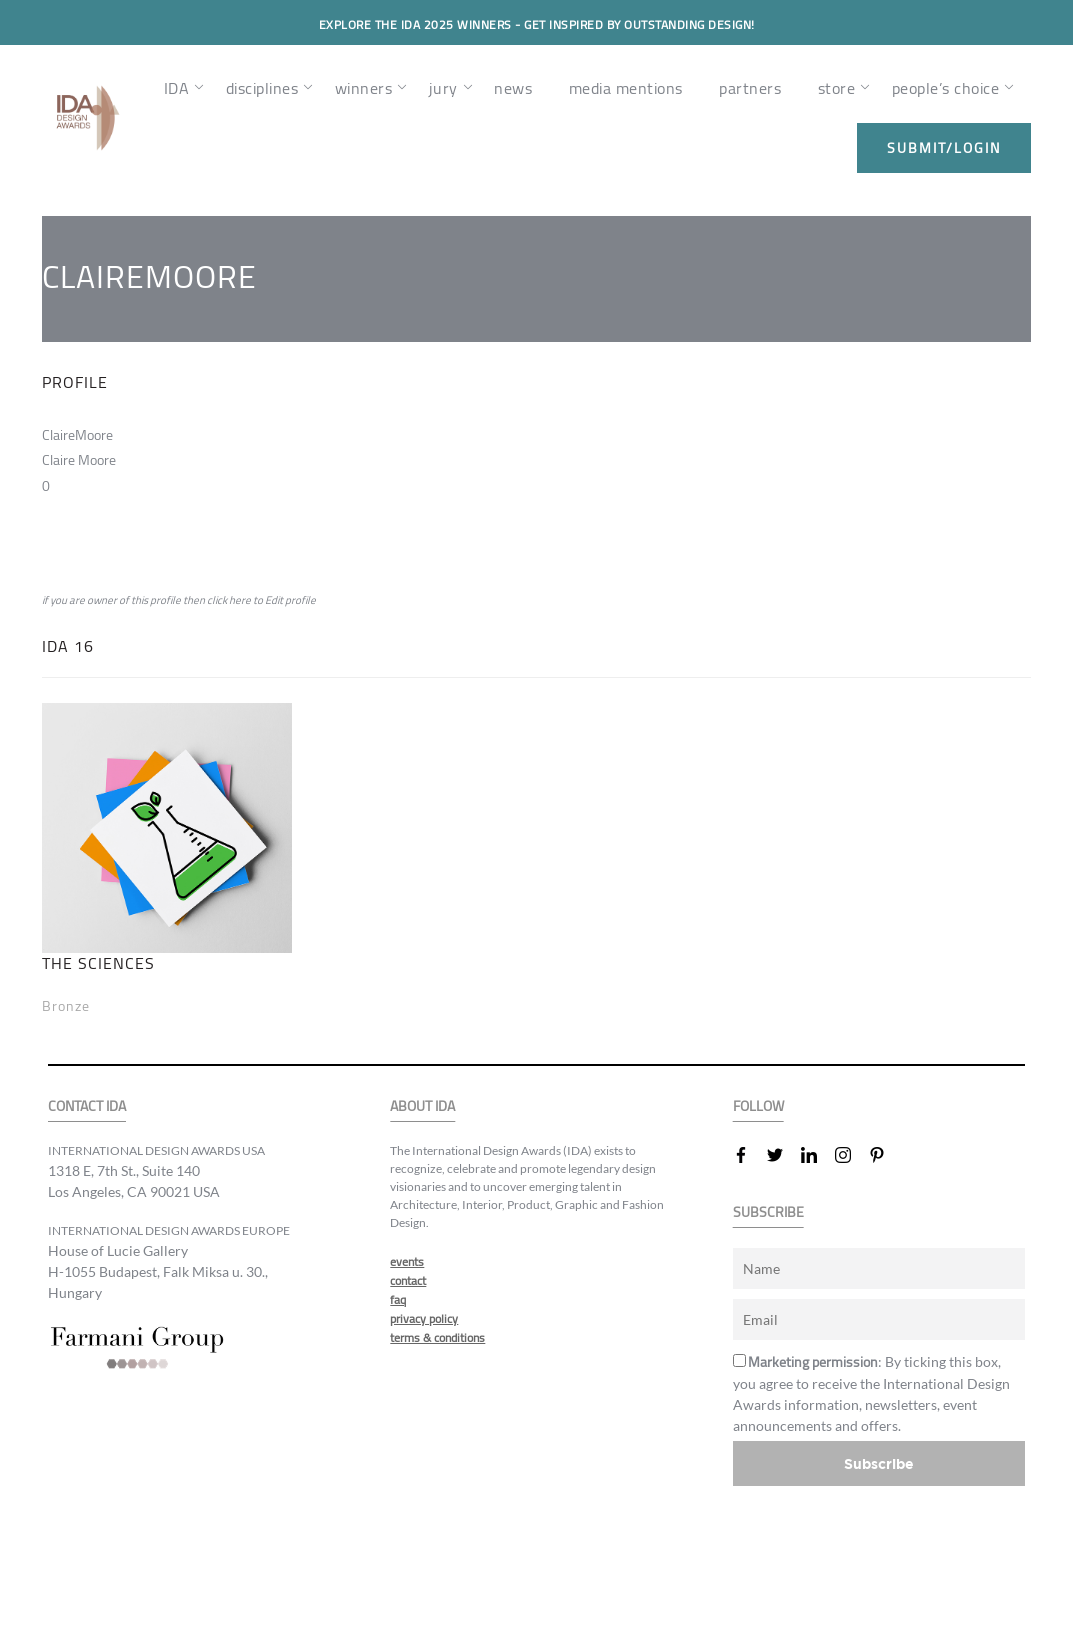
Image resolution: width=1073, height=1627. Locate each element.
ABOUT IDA (422, 1106)
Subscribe (879, 1463)
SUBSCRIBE (768, 1212)
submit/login (944, 148)
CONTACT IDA (87, 1106)
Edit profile (290, 600)
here (240, 600)
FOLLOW (758, 1106)
